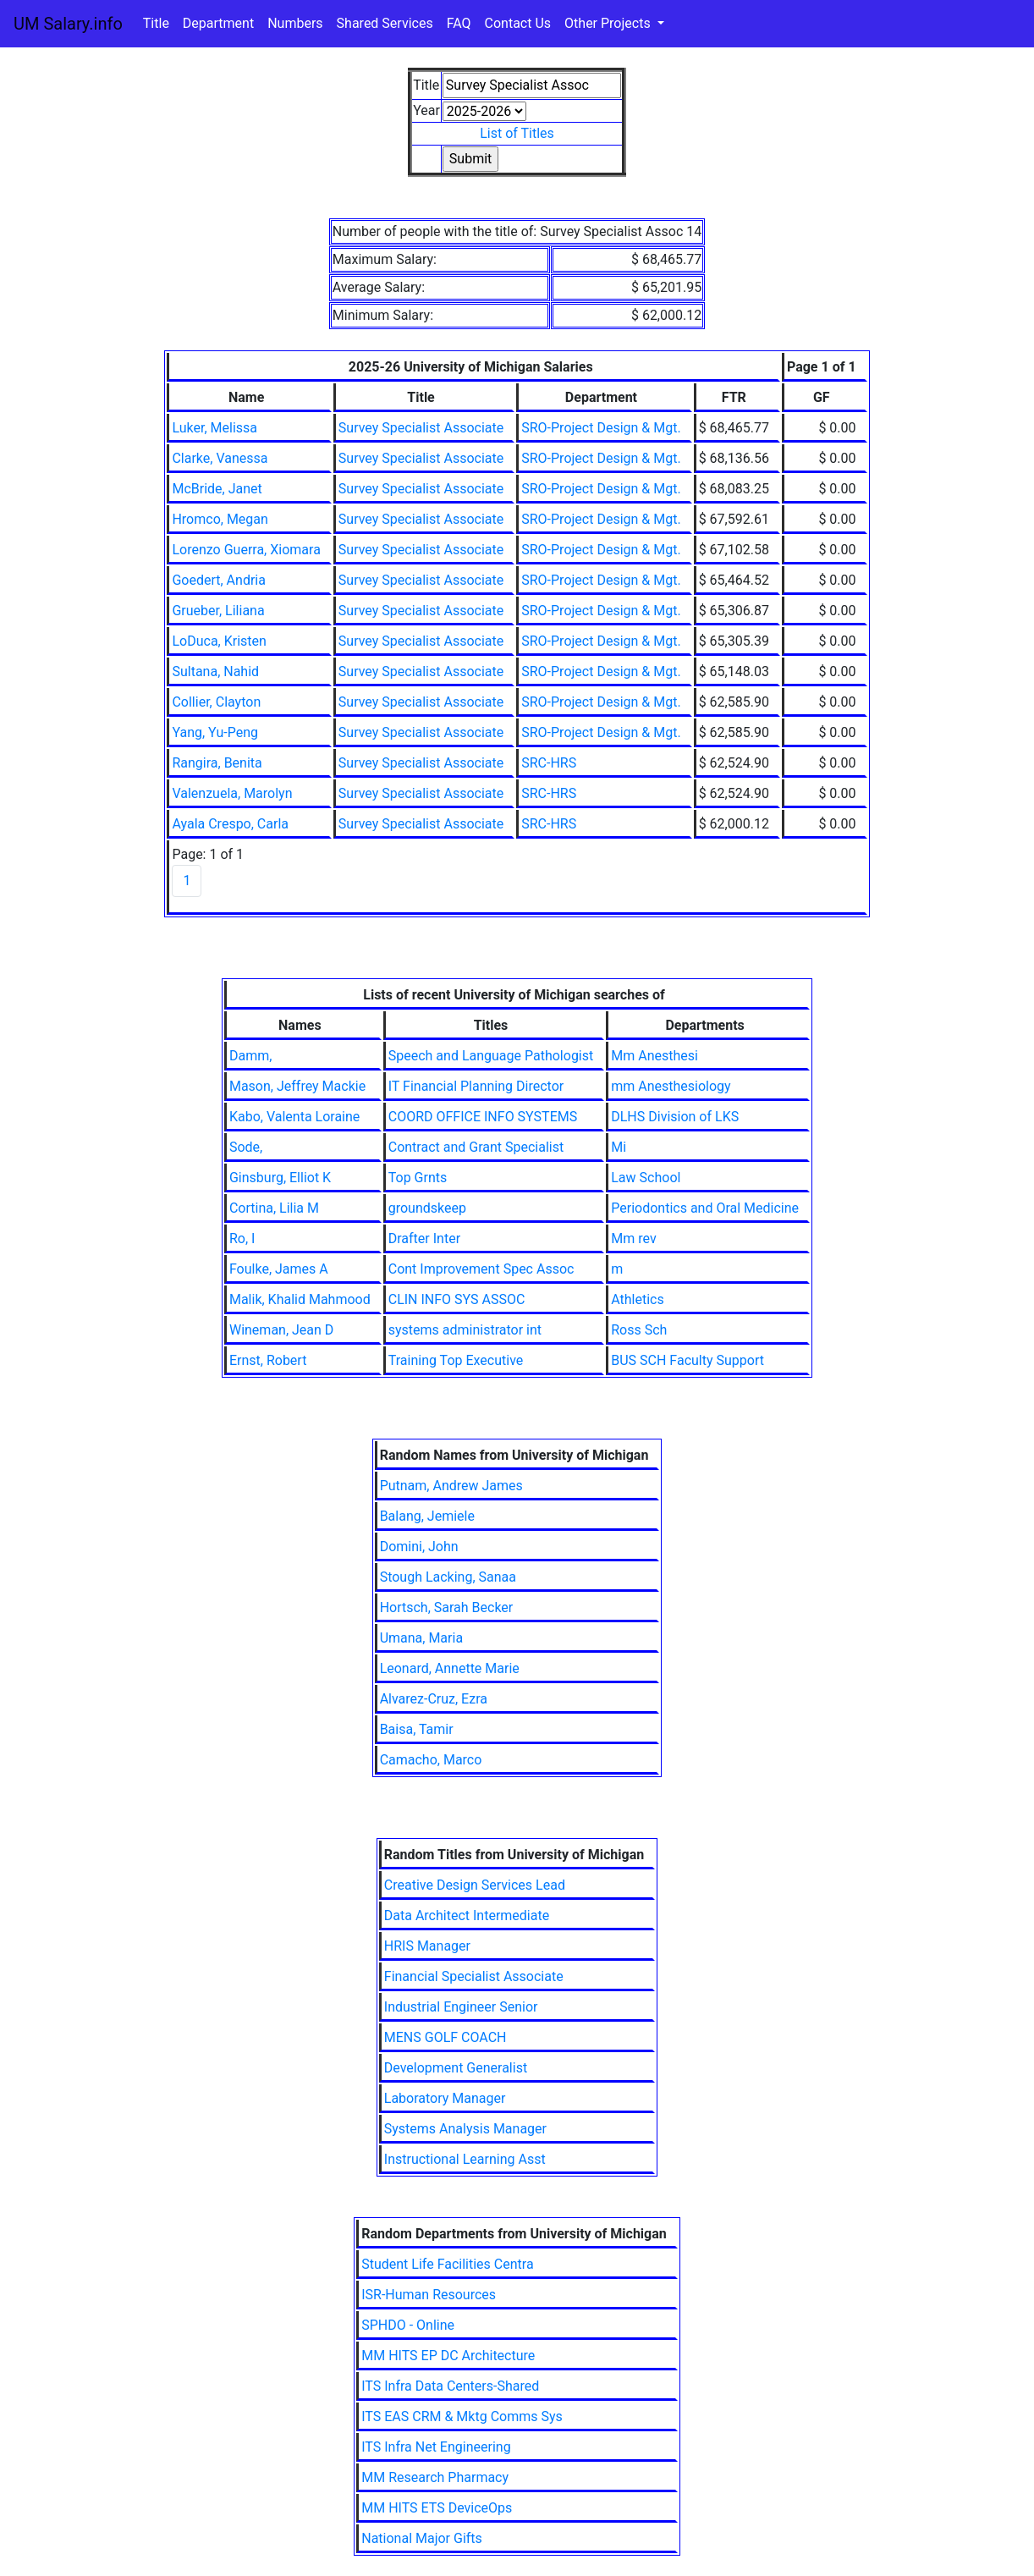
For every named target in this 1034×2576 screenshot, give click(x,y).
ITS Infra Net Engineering (435, 2447)
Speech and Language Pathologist (491, 1056)
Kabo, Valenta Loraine (294, 1117)
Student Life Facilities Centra (447, 2264)
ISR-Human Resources (428, 2295)
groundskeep (427, 1208)
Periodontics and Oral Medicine (705, 1208)
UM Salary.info (68, 24)
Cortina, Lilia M (274, 1208)
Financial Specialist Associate (474, 1976)
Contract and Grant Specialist (476, 1147)
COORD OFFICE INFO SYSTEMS (482, 1117)
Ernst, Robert (267, 1360)
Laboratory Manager (445, 2098)
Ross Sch (639, 1330)
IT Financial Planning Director (476, 1086)
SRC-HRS (548, 763)
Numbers (294, 23)
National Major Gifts (421, 2538)
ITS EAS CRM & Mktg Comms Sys (462, 2416)
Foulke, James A (278, 1269)
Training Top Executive (456, 1360)
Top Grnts (418, 1178)
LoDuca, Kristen (219, 641)
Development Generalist (455, 2068)
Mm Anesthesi (654, 1056)
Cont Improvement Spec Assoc (481, 1269)
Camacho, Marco (431, 1760)
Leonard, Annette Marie (450, 1668)
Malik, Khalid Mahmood (300, 1299)
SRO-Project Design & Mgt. (600, 428)
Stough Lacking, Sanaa (448, 1577)
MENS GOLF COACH (445, 2037)
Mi (618, 1147)
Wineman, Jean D (281, 1330)
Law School (645, 1178)
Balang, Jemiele (427, 1516)
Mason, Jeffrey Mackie (297, 1086)
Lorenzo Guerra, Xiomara (246, 550)
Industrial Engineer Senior (461, 2007)
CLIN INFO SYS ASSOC (456, 1299)
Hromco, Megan (219, 519)
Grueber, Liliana (218, 611)
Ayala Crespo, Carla (230, 824)
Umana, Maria (421, 1638)
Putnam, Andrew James (451, 1486)
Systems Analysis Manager (465, 2129)
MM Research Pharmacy (435, 2477)
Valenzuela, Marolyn (232, 793)
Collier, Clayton (216, 702)
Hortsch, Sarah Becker (447, 1607)
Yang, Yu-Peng (215, 732)
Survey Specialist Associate (420, 428)
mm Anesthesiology (670, 1086)
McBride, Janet (216, 489)
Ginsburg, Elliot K (280, 1178)
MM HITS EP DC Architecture (448, 2356)
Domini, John (419, 1546)
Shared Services (385, 23)
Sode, (245, 1147)
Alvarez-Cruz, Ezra (433, 1699)
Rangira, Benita (216, 763)
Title (156, 23)
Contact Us (518, 23)
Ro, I (242, 1238)
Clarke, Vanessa (219, 458)
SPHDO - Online (407, 2325)
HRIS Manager (427, 1946)
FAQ (459, 23)
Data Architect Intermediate (466, 1915)
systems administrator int (465, 1330)
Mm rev (633, 1238)
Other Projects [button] (609, 23)
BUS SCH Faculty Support (687, 1360)
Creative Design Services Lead (474, 1885)
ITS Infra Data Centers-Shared (450, 2386)
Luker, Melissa (214, 428)
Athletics (637, 1299)
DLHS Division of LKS (675, 1117)
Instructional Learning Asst (465, 2159)
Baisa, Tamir (417, 1729)
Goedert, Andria (219, 580)
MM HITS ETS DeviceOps (436, 2508)
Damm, (250, 1056)
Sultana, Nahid (215, 671)
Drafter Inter (424, 1238)
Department (218, 23)
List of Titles (517, 133)
